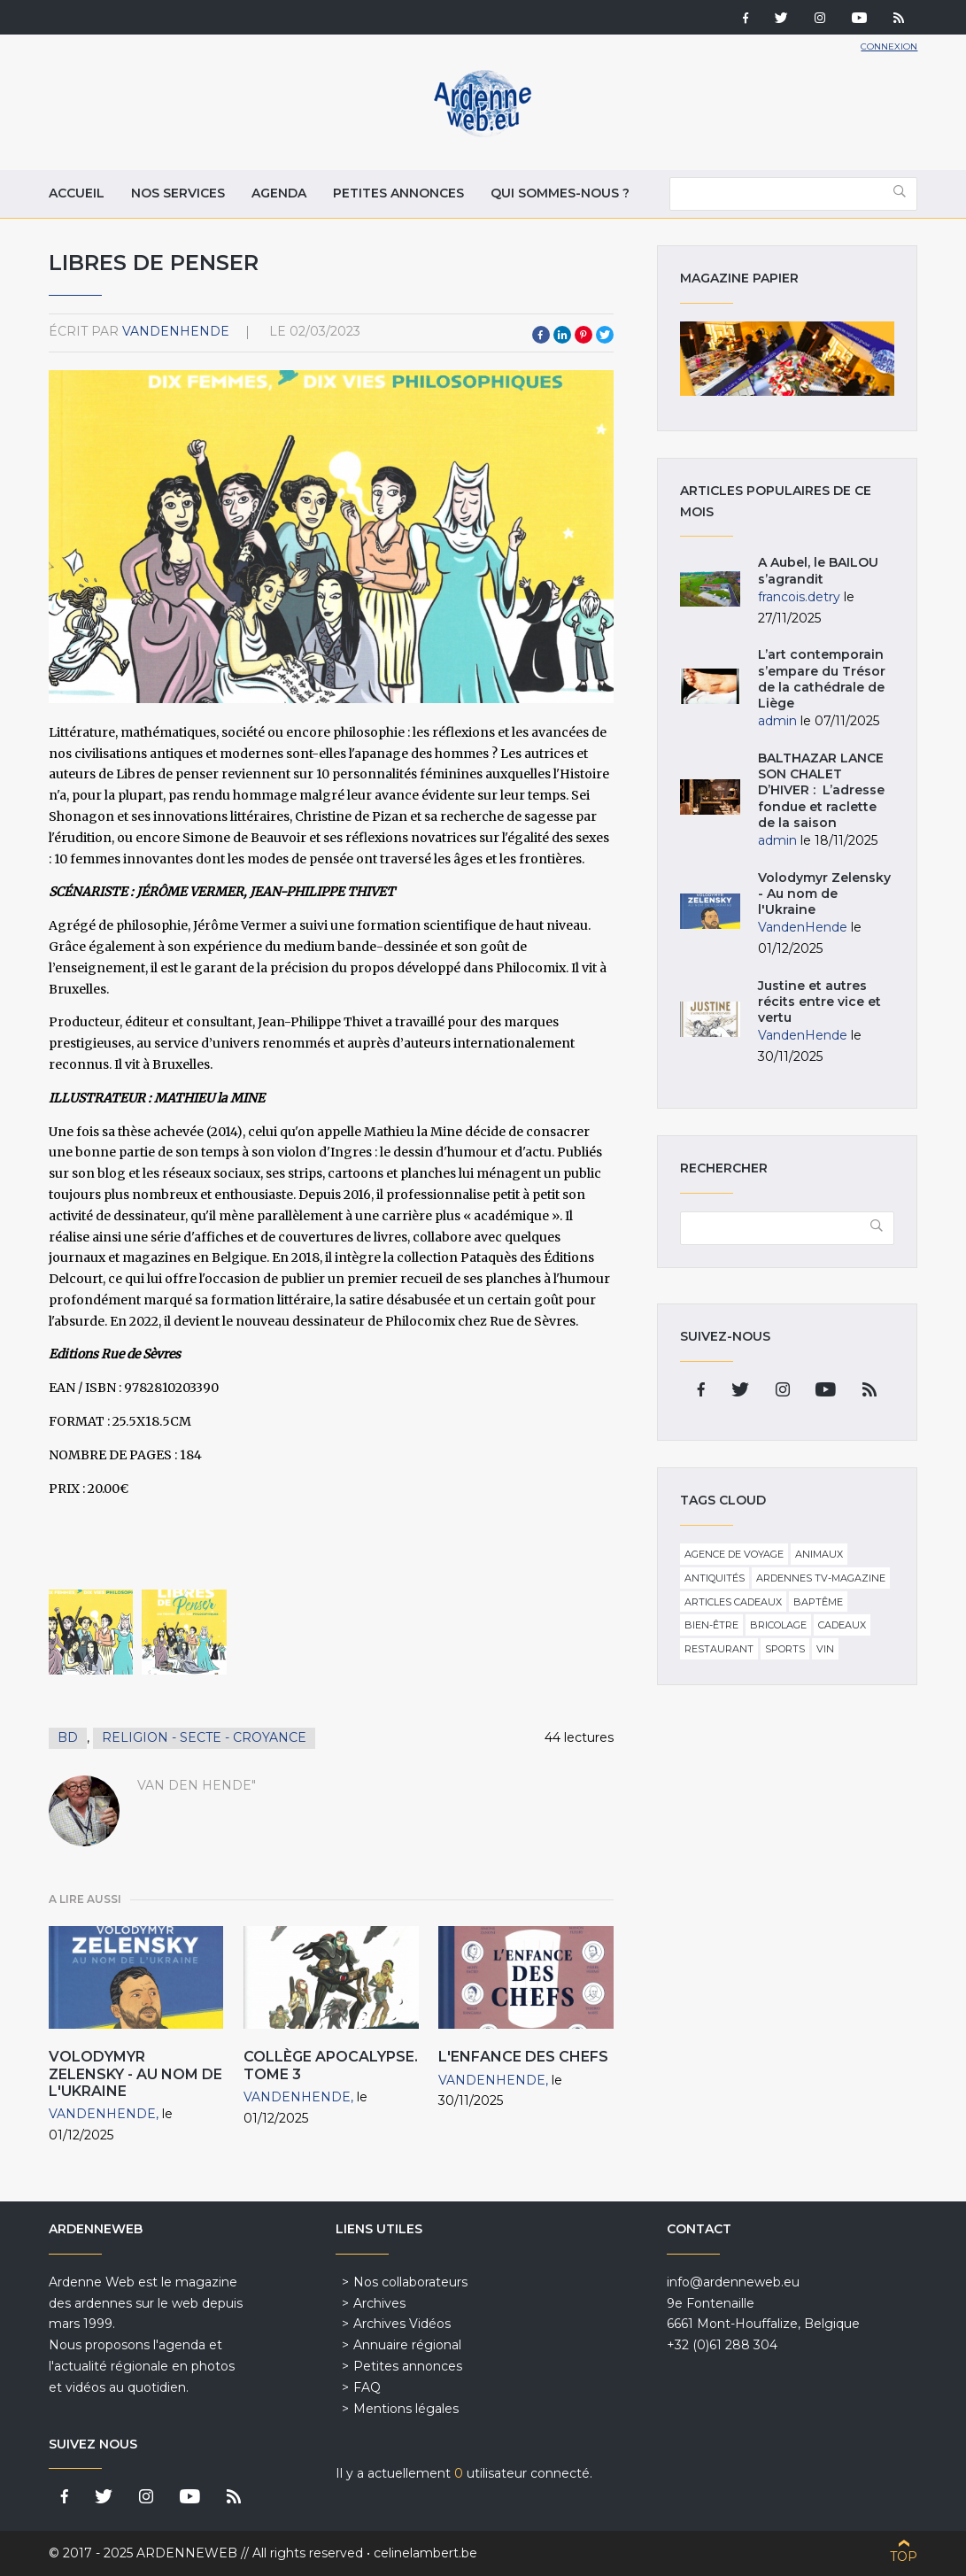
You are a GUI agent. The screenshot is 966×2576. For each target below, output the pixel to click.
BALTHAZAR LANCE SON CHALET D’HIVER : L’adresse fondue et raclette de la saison (821, 790)
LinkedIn (562, 335)
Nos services (178, 193)
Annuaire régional (407, 2345)
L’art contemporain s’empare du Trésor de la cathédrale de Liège (821, 678)
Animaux (819, 1554)
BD (68, 1737)
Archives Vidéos (402, 2324)
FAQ (367, 2387)
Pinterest (583, 335)
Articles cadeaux (733, 1602)
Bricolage (778, 1625)
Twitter (605, 335)
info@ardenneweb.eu (733, 2282)
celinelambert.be (425, 2553)
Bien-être (711, 1625)
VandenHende (175, 331)
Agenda (278, 193)
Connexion (889, 46)
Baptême (818, 1602)
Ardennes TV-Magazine (820, 1578)
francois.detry (799, 597)
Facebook (541, 335)
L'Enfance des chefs (523, 2056)
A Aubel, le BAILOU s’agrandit (818, 570)
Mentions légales (406, 2409)
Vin (825, 1649)
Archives (379, 2303)
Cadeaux (842, 1625)
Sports (785, 1649)
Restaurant (718, 1649)
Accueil (76, 193)
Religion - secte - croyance (204, 1737)
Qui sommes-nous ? (560, 193)
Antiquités (714, 1578)
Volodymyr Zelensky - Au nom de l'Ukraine (135, 2073)
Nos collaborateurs (410, 2282)
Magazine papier (787, 358)
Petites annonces (398, 193)
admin (777, 721)
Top (903, 2556)
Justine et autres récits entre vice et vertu (819, 1001)
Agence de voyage (734, 1554)
